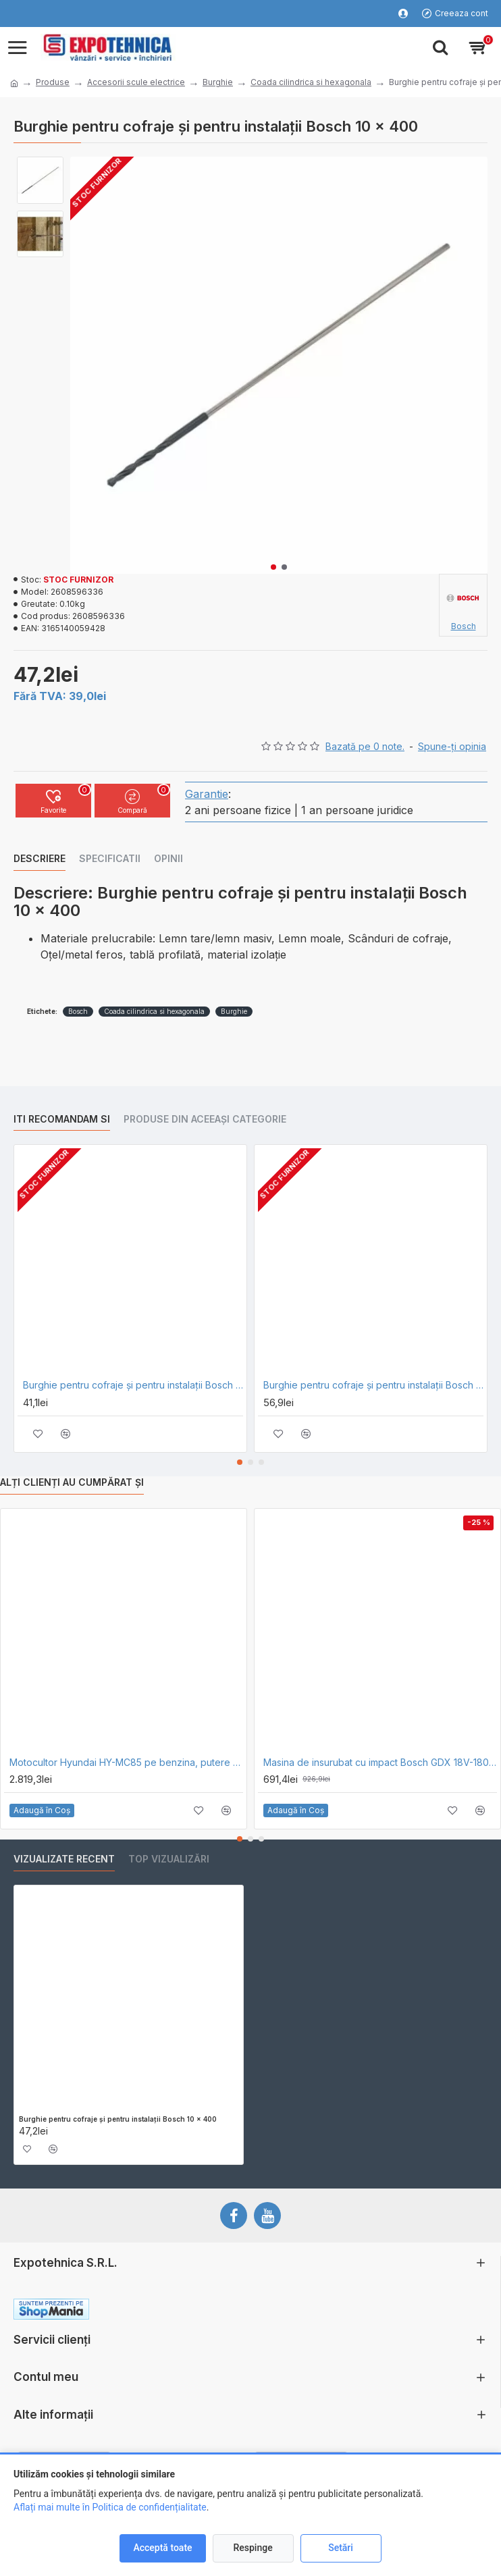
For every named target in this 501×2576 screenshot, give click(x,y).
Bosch (78, 1011)
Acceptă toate (162, 2547)
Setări (340, 2547)
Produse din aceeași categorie (205, 1119)
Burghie (218, 82)
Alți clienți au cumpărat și (72, 1482)
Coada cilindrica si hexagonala (310, 82)
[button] (273, 567)
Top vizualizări (168, 1858)
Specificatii (109, 858)
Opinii (168, 858)
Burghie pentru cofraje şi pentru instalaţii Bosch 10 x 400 (118, 2119)
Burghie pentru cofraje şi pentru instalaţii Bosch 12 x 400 (373, 1385)
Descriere (39, 858)
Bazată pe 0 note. (364, 746)
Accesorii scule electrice (136, 82)
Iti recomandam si (62, 1119)
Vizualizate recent (64, 1858)
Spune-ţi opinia (452, 746)
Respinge (252, 2547)
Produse (53, 82)
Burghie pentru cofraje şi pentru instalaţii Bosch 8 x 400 (133, 1385)
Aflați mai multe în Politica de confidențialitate (110, 2507)
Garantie (206, 794)
